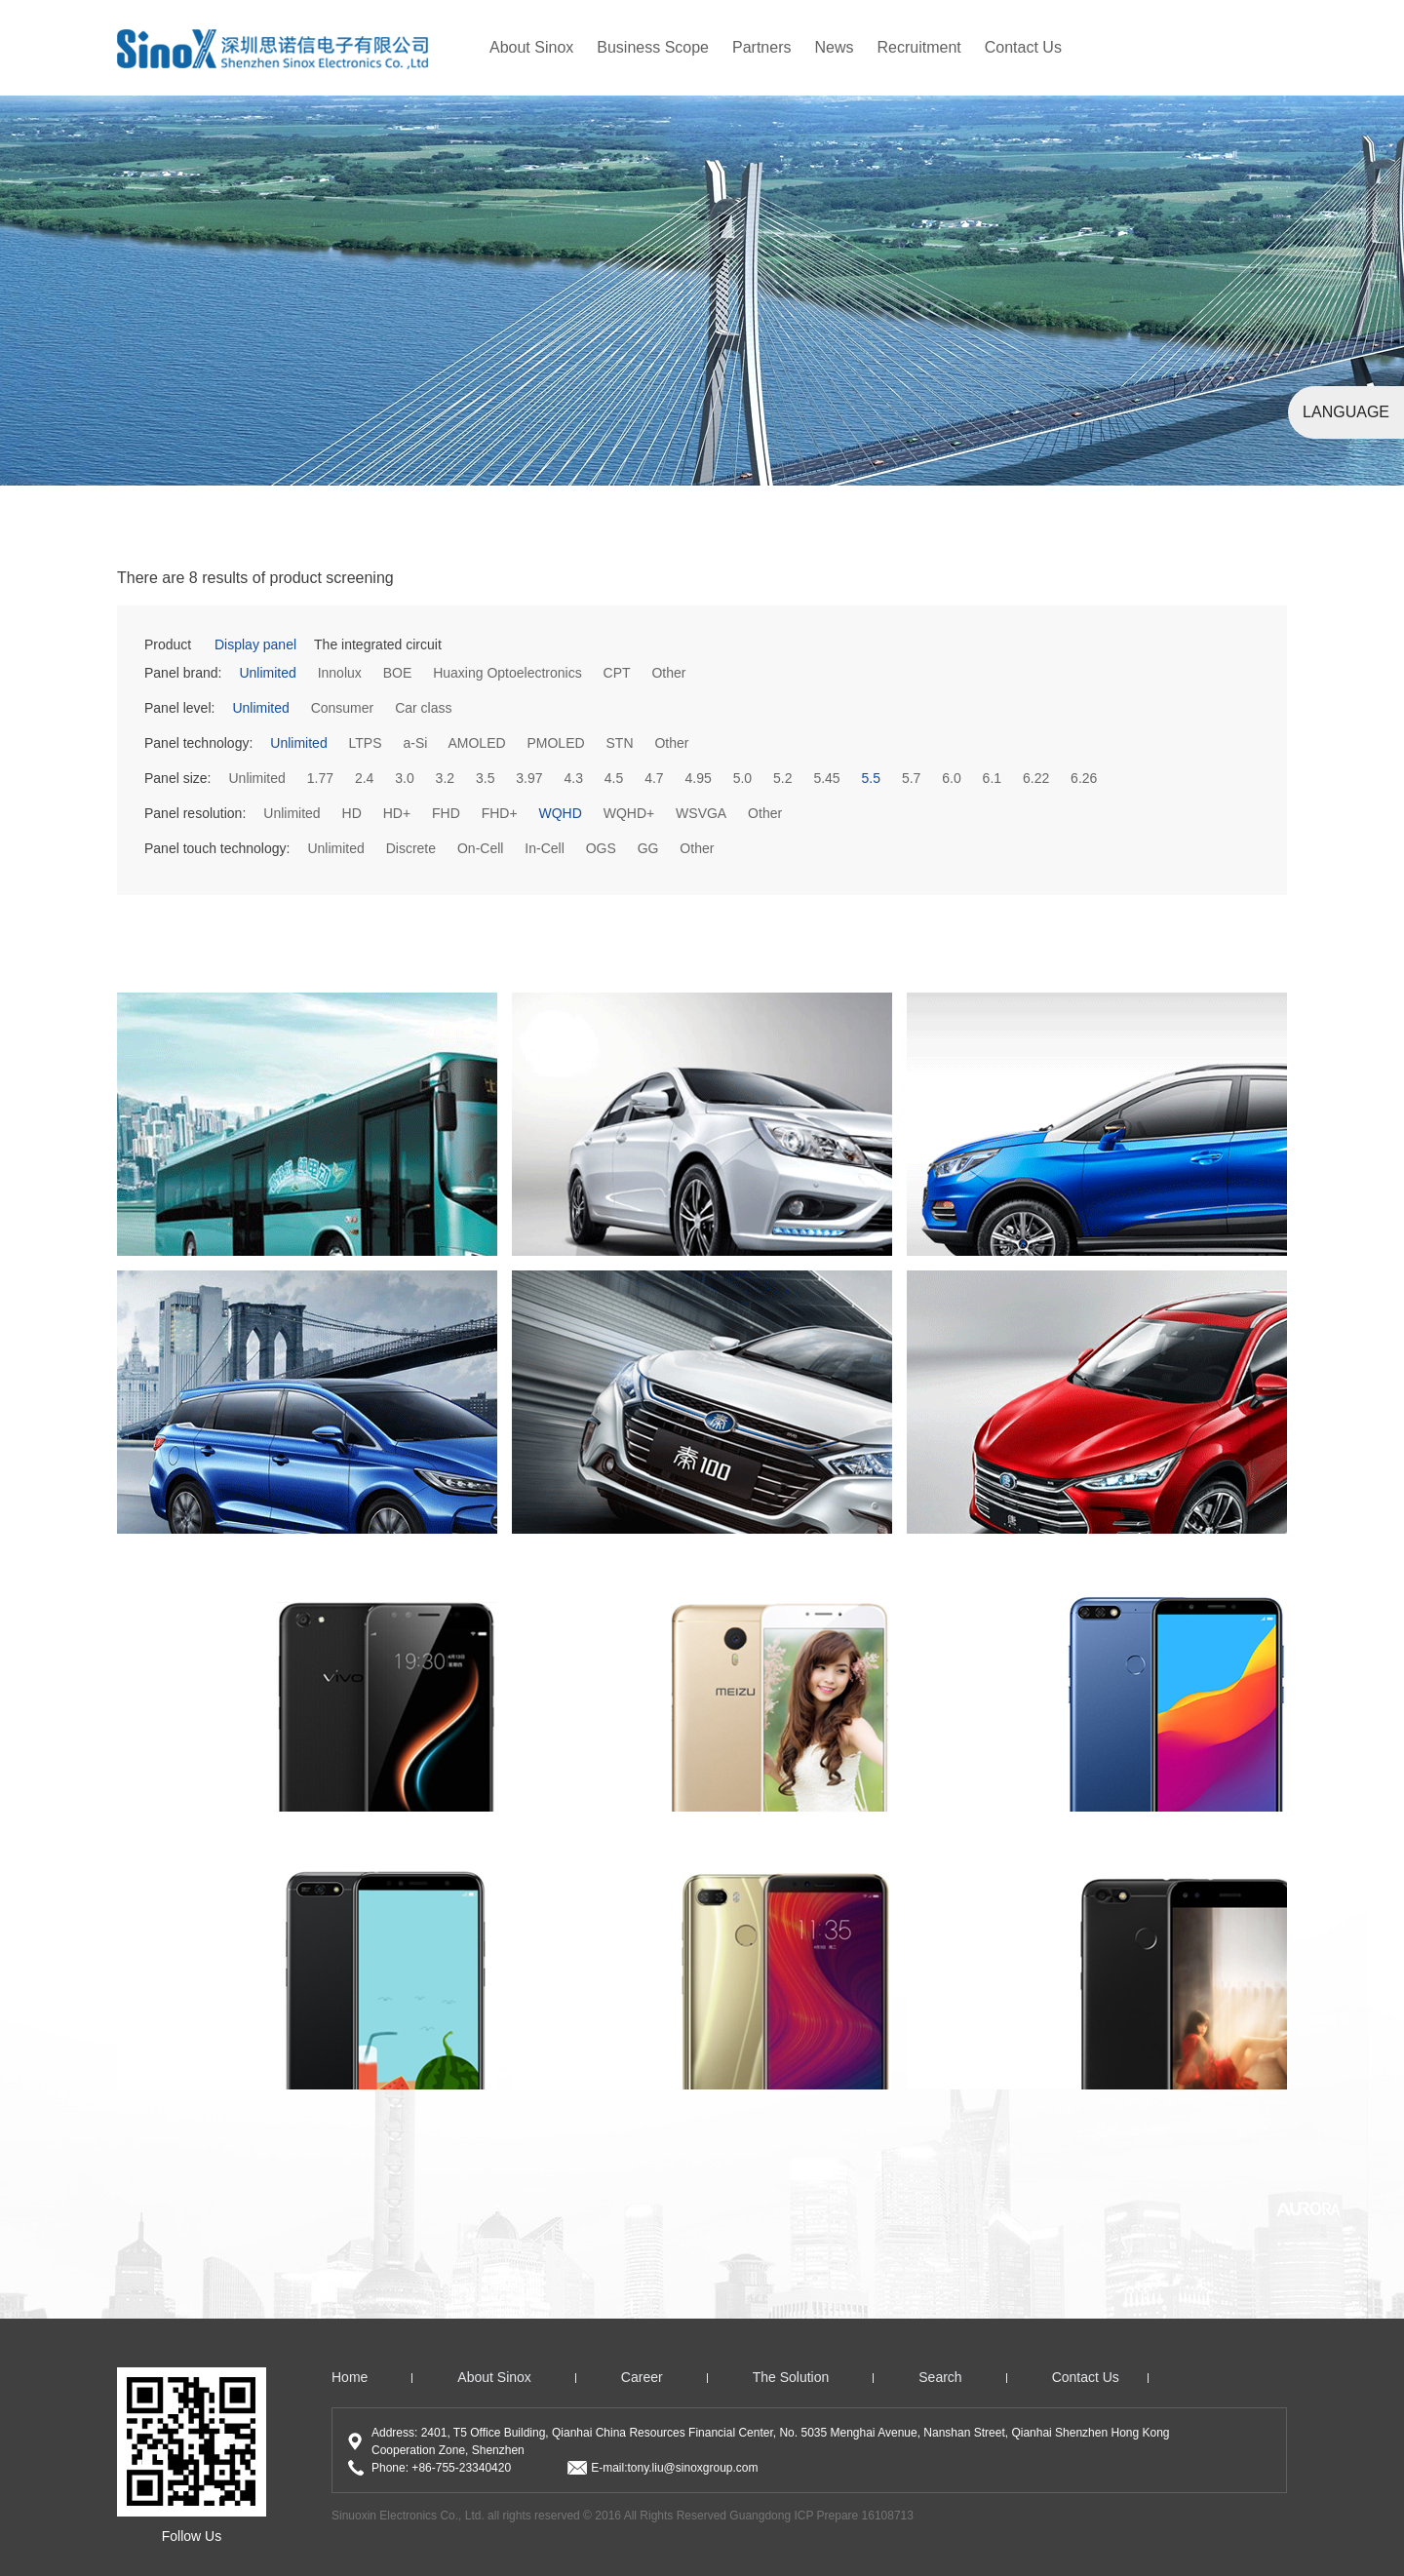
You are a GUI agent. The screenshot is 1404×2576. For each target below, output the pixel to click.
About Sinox (531, 47)
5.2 (782, 778)
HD (352, 813)
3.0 (404, 778)
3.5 (485, 778)
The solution (791, 2377)
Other (668, 673)
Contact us (1085, 2377)
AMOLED (476, 743)
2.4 (364, 778)
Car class (423, 708)
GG (648, 848)
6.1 (992, 778)
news (833, 47)
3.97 (529, 778)
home (350, 2377)
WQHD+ (629, 813)
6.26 (1084, 778)
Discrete (411, 848)
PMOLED (555, 743)
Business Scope (653, 47)
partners (761, 47)
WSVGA (701, 813)
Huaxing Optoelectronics (507, 673)
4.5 (613, 778)
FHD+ (500, 813)
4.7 (653, 778)
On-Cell (480, 848)
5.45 (826, 778)
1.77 (320, 778)
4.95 (698, 778)
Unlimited (267, 673)
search (939, 2377)
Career (642, 2377)
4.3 (573, 778)
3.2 (445, 778)
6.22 (1036, 778)
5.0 (742, 778)
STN (620, 743)
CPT (617, 673)
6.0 (951, 778)
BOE (397, 673)
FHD (446, 813)
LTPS (365, 743)
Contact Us (1023, 47)
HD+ (396, 813)
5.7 (911, 778)
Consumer (342, 708)
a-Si (415, 743)
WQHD (559, 813)
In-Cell (544, 848)
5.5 (871, 778)
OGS (601, 848)
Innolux (340, 673)
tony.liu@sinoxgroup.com (692, 2468)
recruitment (919, 47)
